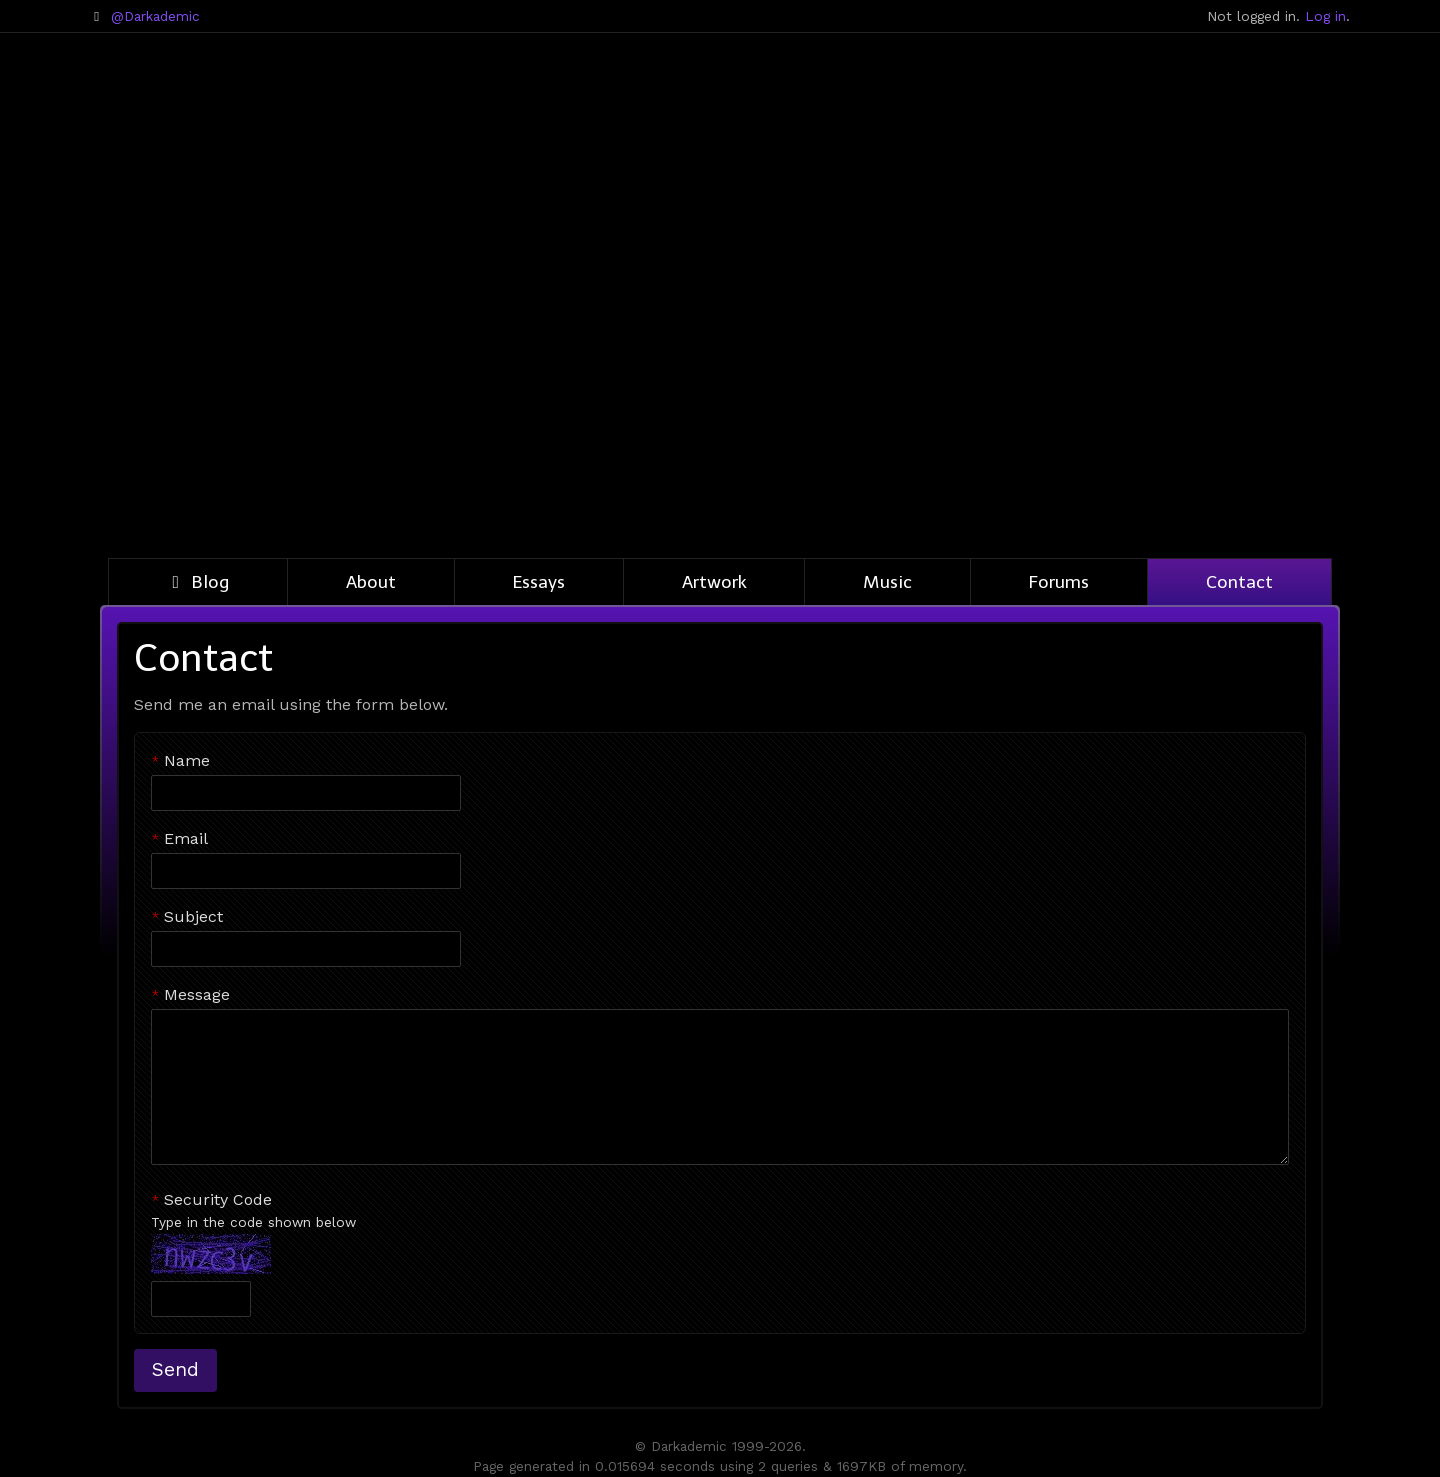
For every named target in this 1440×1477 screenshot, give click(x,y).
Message (197, 994)
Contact (1239, 582)
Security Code (720, 1211)
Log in (1325, 16)
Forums (1059, 582)
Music (887, 582)
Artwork (714, 582)
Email (186, 838)
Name (187, 760)
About (371, 582)
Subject (193, 916)
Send (175, 1369)
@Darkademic (155, 16)
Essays (539, 582)
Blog (198, 582)
